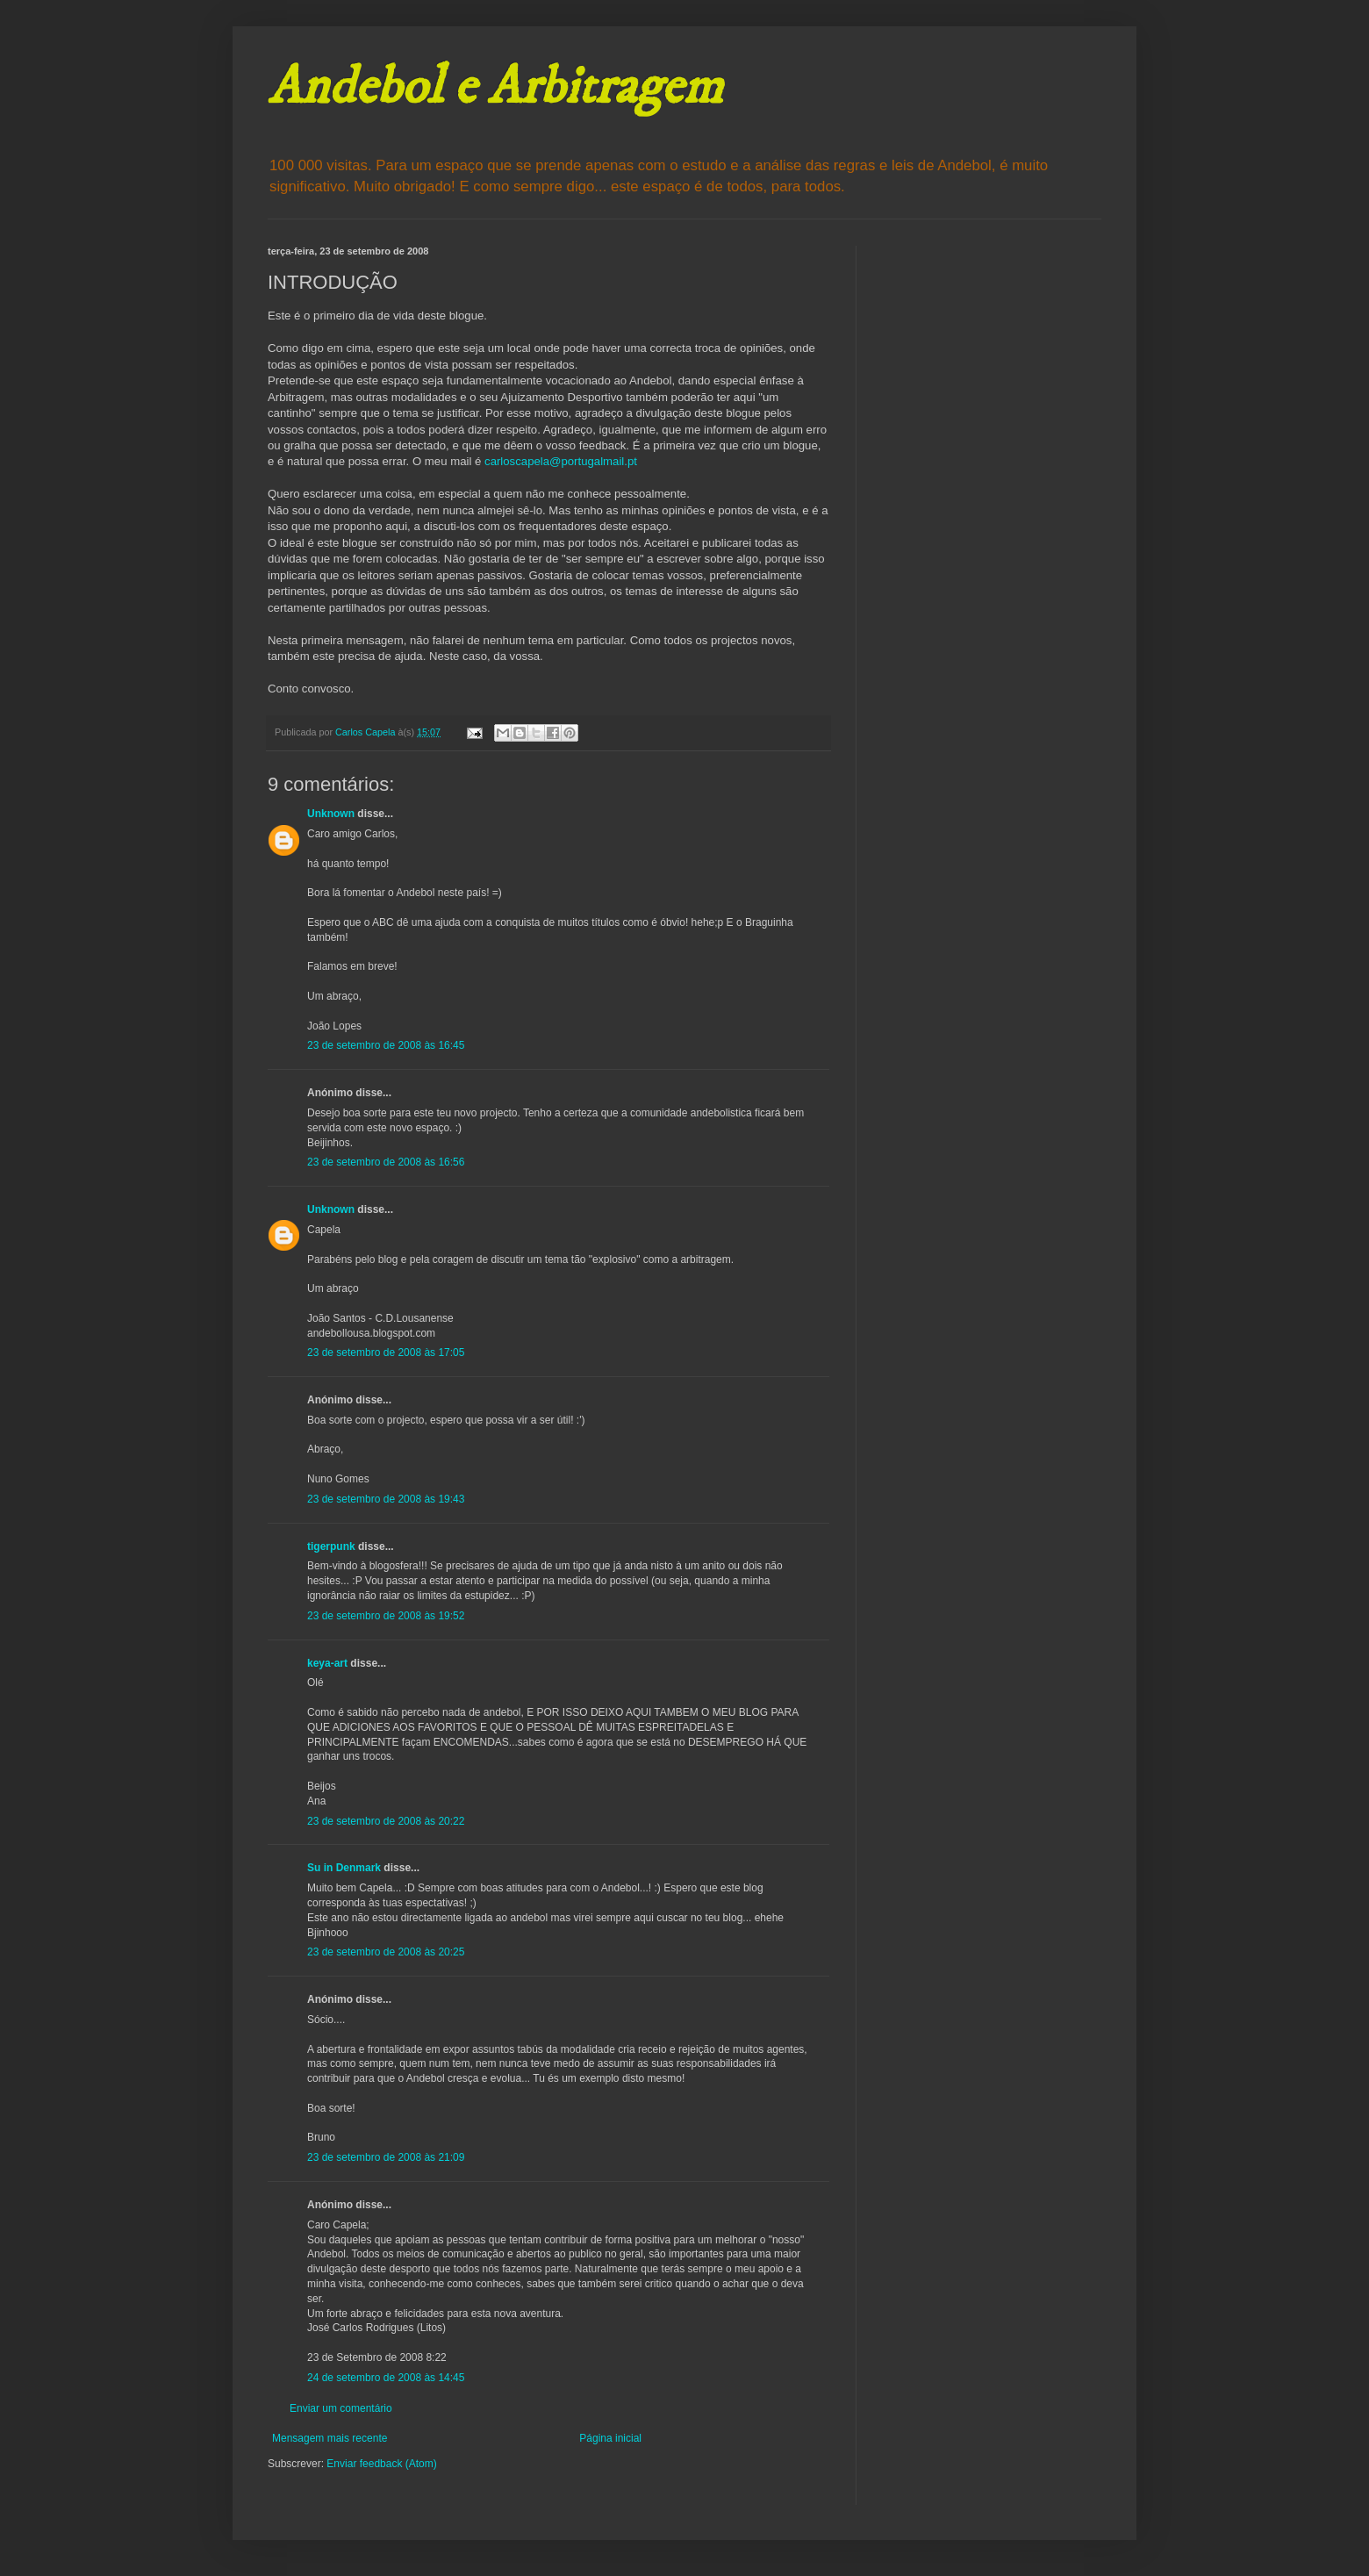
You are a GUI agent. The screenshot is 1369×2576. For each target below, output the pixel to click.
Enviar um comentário (341, 2408)
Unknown (331, 813)
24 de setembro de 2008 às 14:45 (385, 2377)
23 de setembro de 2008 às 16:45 (385, 1045)
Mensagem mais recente (329, 2438)
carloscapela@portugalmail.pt (560, 461)
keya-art (327, 1663)
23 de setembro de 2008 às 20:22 (385, 1821)
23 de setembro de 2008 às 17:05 (385, 1352)
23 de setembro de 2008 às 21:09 (385, 2157)
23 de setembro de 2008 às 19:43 (385, 1499)
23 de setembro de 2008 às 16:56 (385, 1162)
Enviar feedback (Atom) (381, 2464)
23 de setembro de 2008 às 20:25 (385, 1952)
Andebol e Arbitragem (495, 87)
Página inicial (610, 2438)
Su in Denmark (344, 1868)
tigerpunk (331, 1546)
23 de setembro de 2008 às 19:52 (385, 1616)
